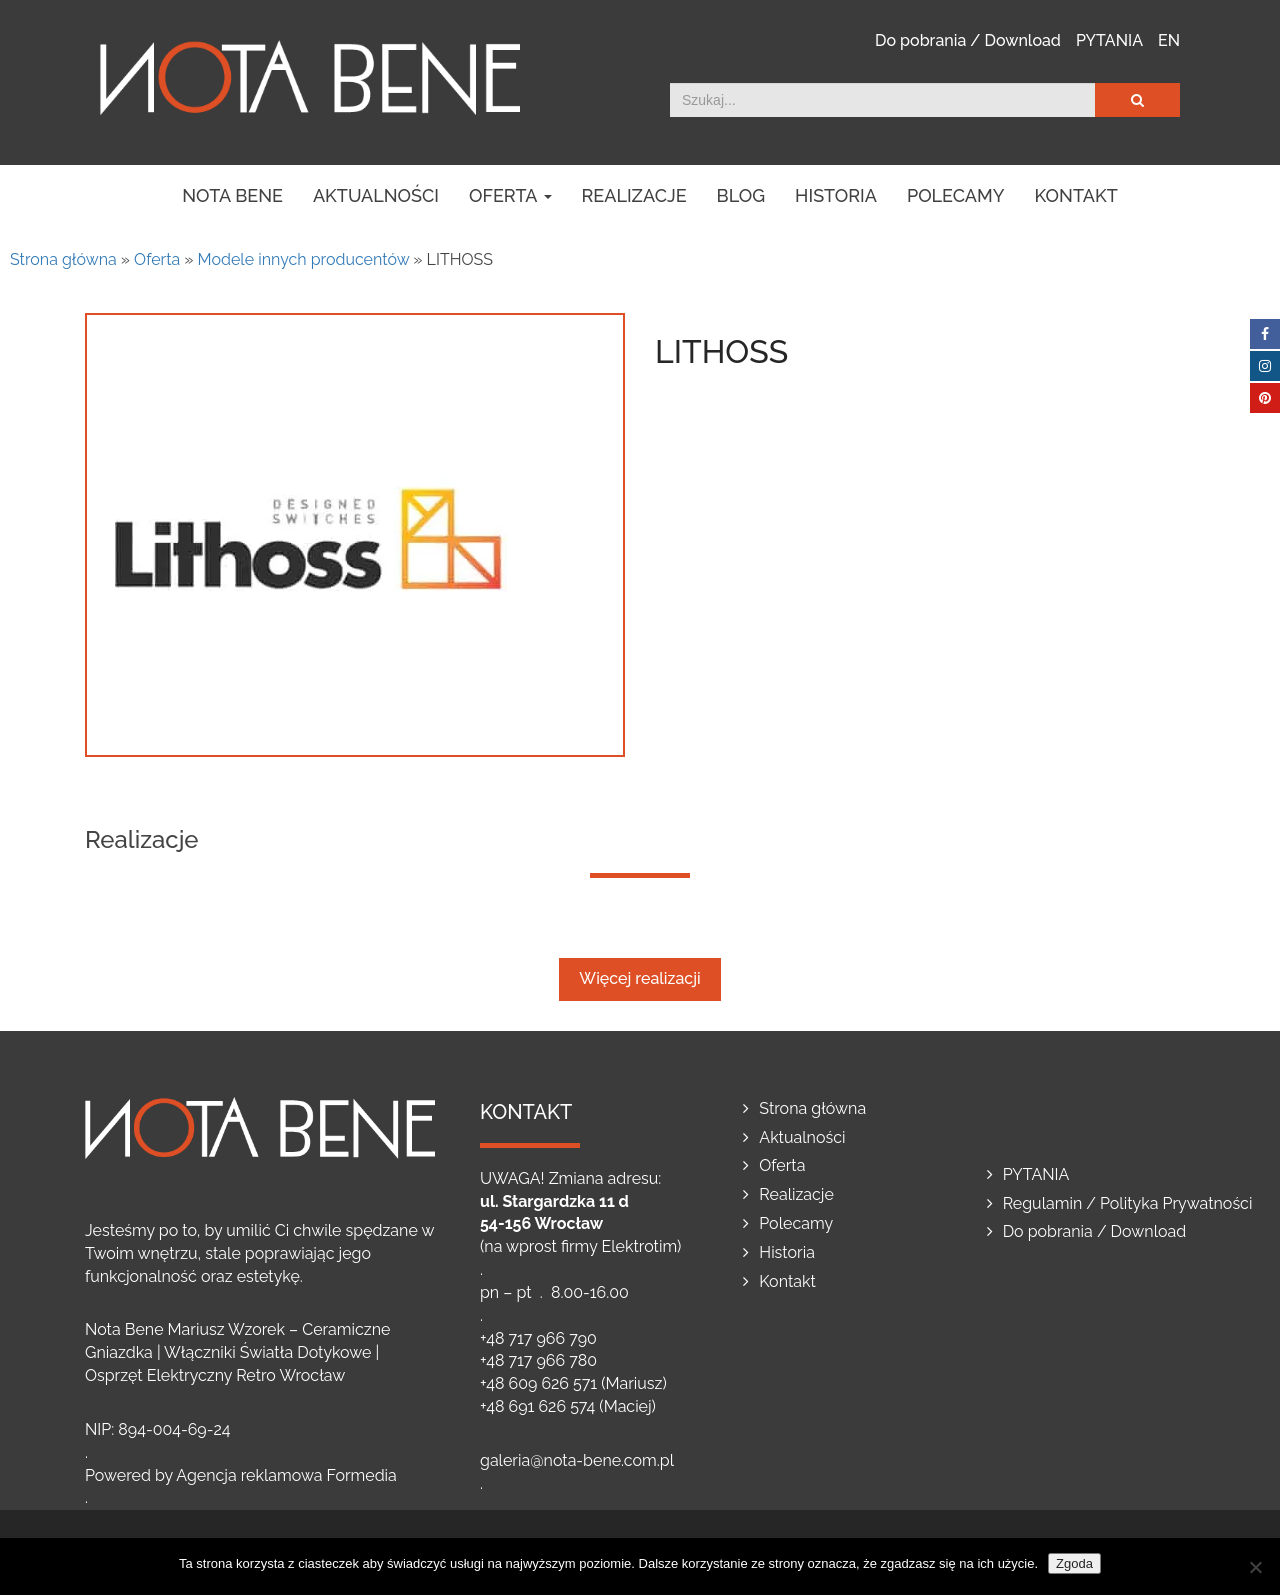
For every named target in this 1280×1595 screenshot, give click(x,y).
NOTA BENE (232, 195)
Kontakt (1076, 195)
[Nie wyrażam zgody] (1255, 1567)
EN (1169, 40)
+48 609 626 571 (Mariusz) (573, 1383)
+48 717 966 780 (538, 1360)
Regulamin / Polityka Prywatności (1128, 1203)
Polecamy (956, 195)
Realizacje (634, 195)
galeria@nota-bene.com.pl (577, 1460)
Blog (741, 195)
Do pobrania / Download (968, 40)
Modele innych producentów (304, 259)
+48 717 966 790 (538, 1338)
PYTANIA (1109, 40)
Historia (836, 195)
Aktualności (376, 195)
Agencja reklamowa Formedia (286, 1475)
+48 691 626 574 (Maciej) (568, 1406)
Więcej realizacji (639, 978)
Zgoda (1074, 1563)
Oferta (510, 195)
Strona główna (63, 259)
